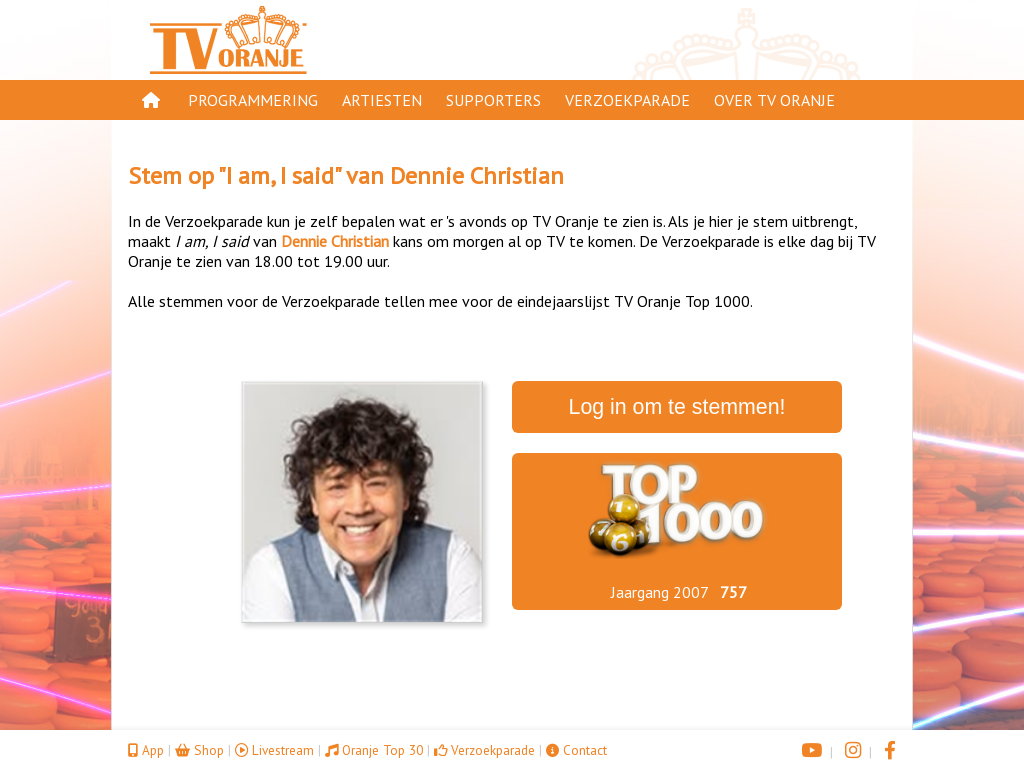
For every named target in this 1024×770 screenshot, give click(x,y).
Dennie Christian (477, 175)
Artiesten (382, 100)
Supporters (493, 100)
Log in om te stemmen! (677, 407)
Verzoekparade (627, 100)
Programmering (253, 100)
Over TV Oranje (774, 100)
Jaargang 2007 (660, 592)
